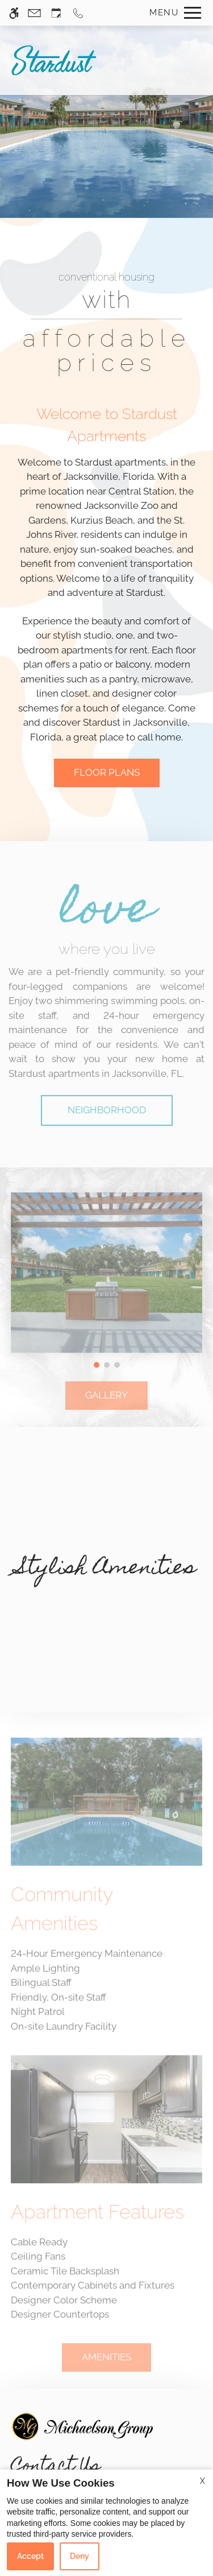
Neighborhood (107, 1117)
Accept (30, 2556)
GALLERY (106, 1402)
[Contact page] (34, 13)
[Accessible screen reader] (14, 13)
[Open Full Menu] (172, 13)
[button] (96, 1364)
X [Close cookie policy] (202, 2481)
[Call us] (78, 13)
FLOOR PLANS (107, 771)
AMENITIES (106, 2364)
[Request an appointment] (56, 13)
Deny (79, 2556)
